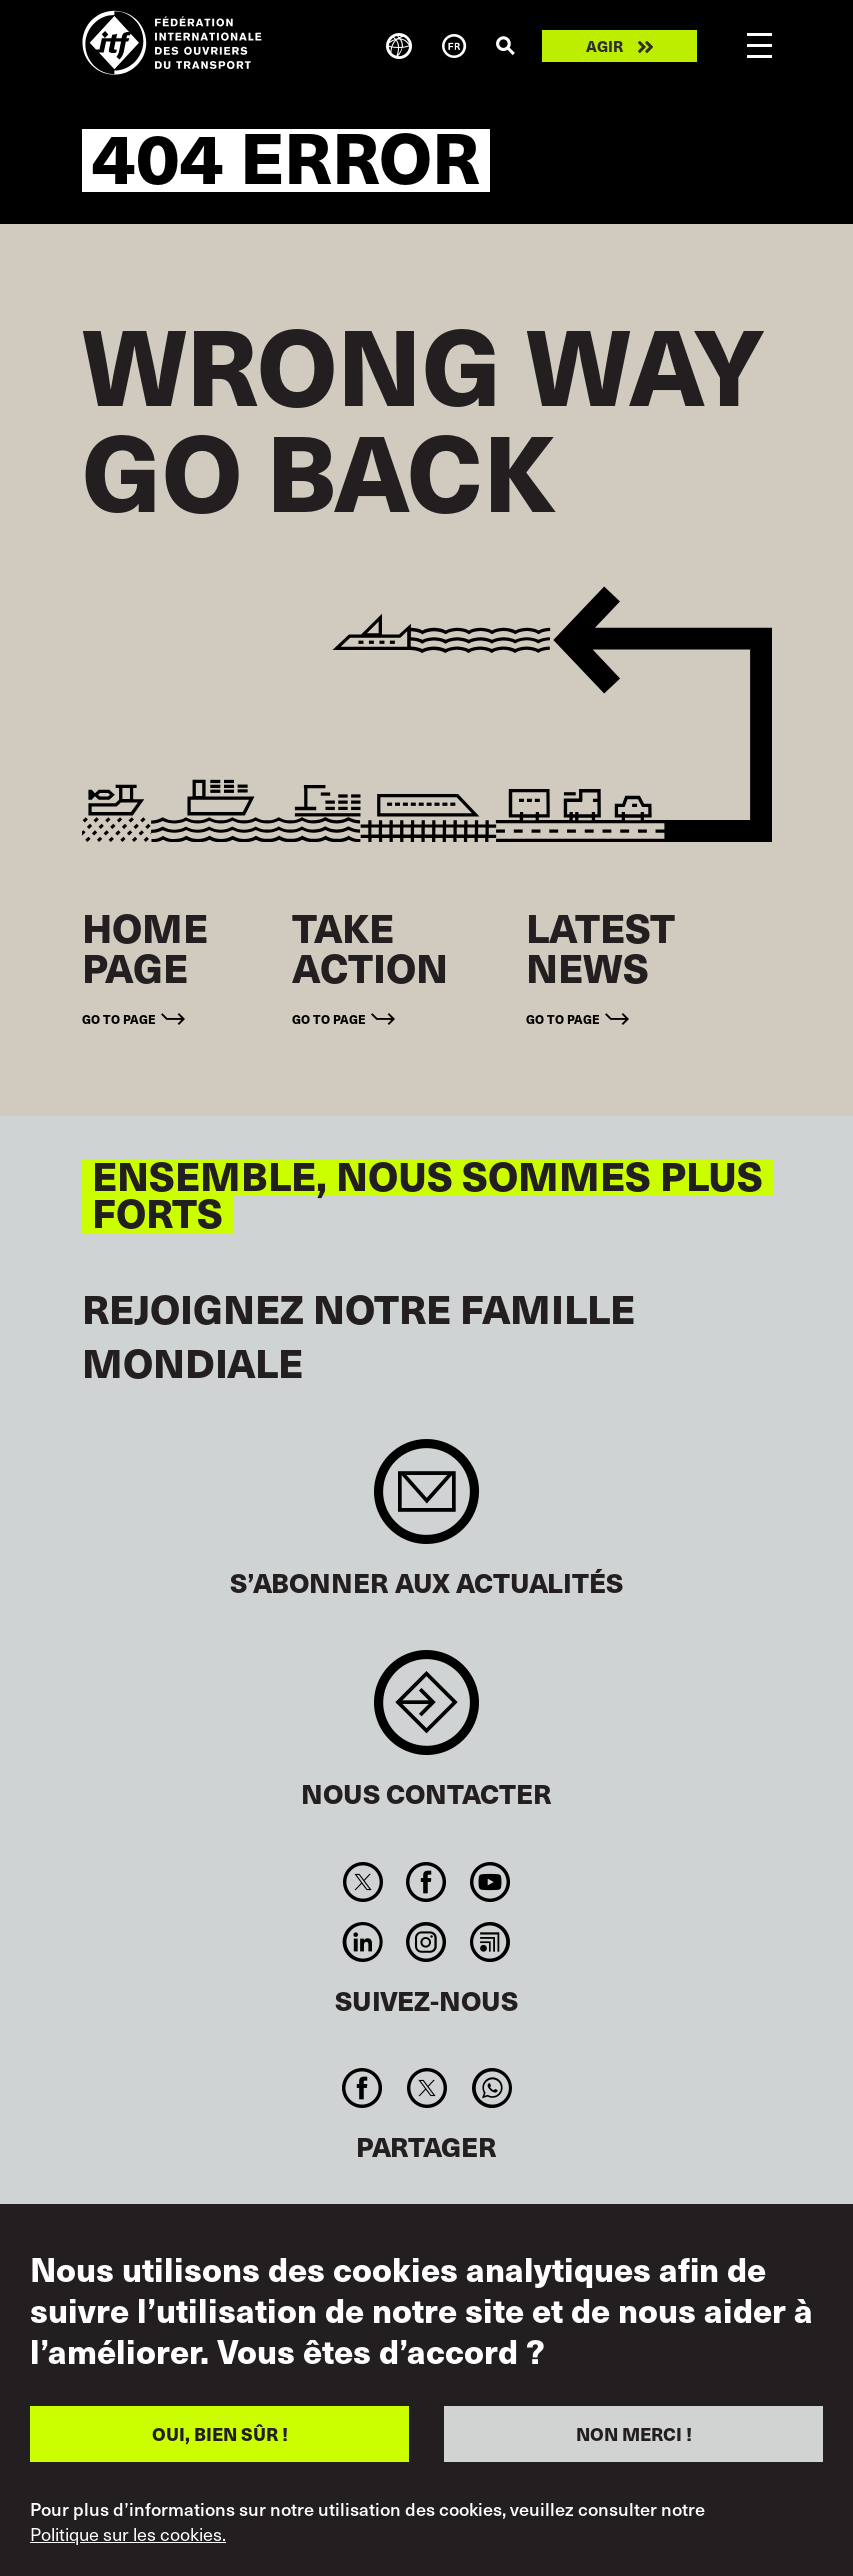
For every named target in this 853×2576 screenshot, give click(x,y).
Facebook (426, 1882)
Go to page (119, 1019)
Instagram (426, 1942)
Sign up (426, 1501)
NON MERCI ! (634, 2433)
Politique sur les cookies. (128, 2534)
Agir (604, 46)
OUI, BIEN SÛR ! (220, 2433)
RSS (489, 1942)
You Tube (489, 1882)
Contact (426, 1712)
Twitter (363, 1882)
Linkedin (363, 1942)
